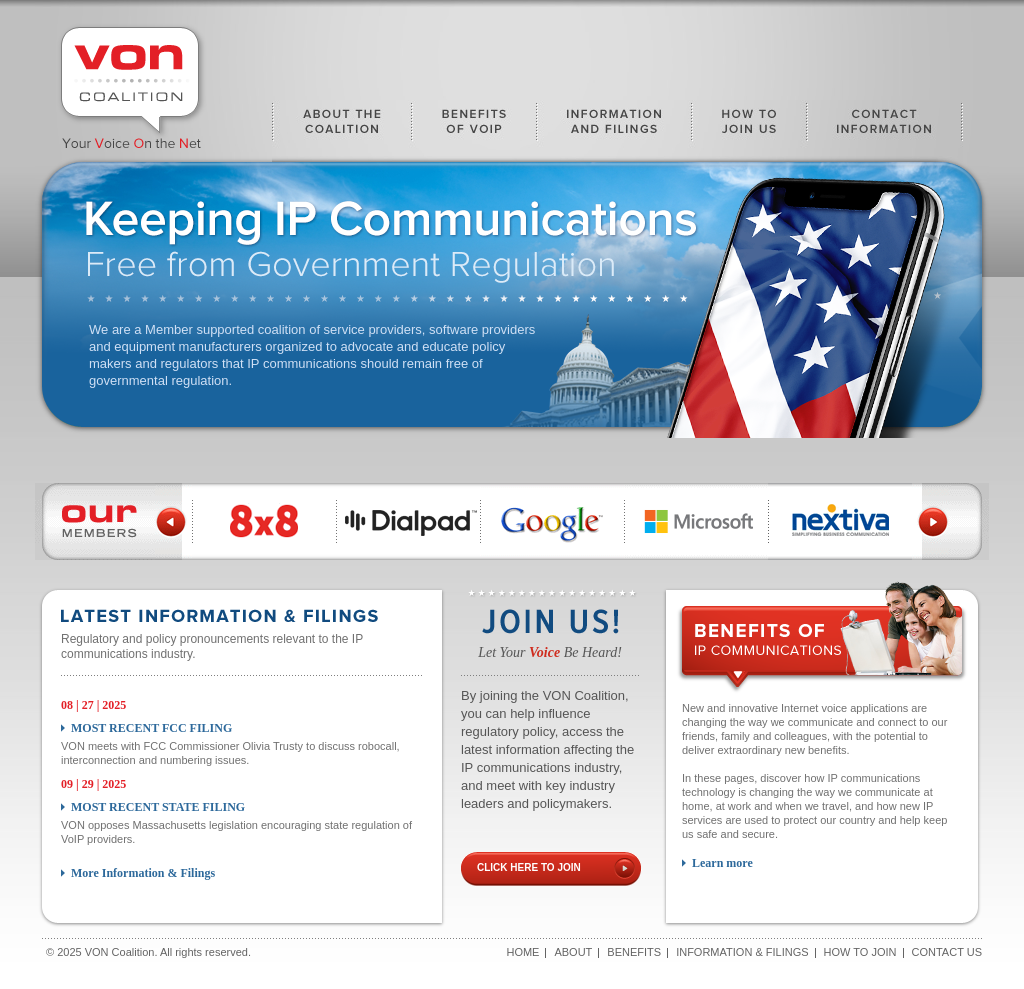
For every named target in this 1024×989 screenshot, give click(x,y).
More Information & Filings (143, 873)
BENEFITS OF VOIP (474, 131)
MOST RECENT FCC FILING (151, 728)
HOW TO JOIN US (749, 131)
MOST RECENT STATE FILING (158, 807)
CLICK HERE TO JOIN (529, 867)
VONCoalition (132, 85)
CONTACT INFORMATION (885, 131)
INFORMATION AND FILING (614, 131)
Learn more (722, 863)
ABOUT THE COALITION (342, 131)
